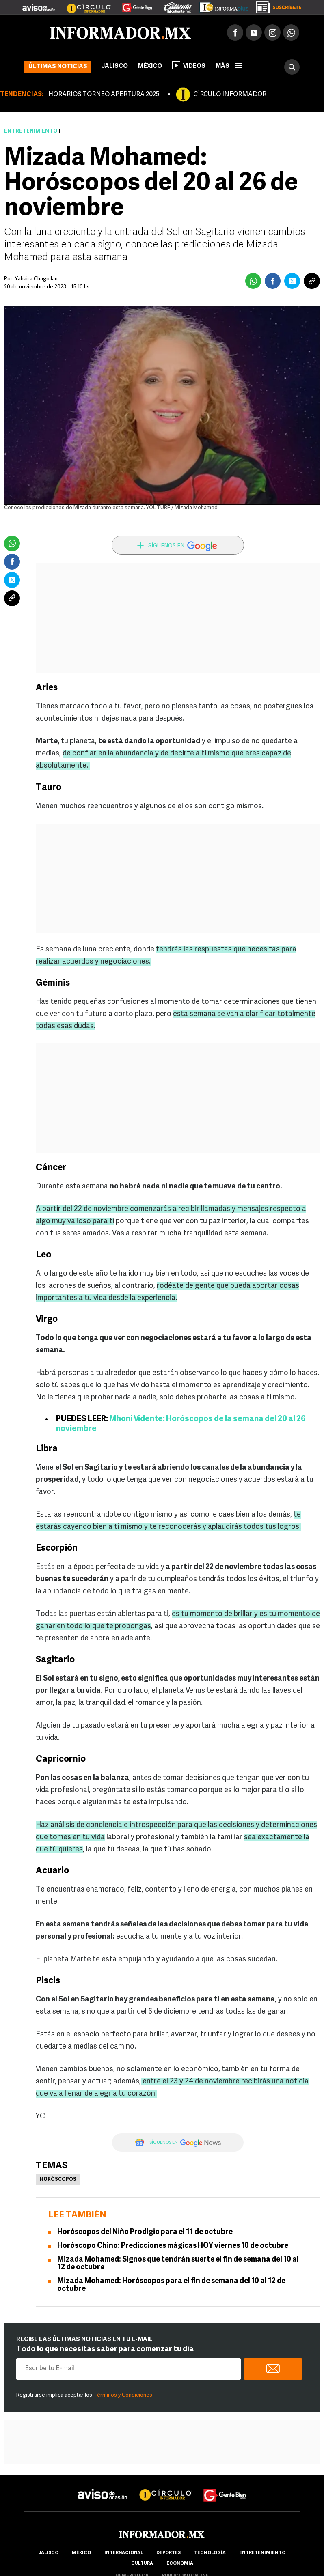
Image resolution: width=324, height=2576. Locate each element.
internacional (123, 2553)
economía (179, 2563)
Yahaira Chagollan (36, 279)
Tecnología (210, 2553)
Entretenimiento (31, 131)
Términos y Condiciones (122, 2395)
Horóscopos (58, 2179)
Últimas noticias (57, 67)
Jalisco (115, 66)
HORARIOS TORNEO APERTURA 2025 (103, 94)
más (229, 66)
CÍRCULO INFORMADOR (229, 94)
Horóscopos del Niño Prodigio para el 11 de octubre (145, 2232)
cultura (142, 2563)
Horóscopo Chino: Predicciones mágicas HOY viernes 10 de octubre (172, 2246)
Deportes (168, 2553)
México (150, 66)
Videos (188, 65)
